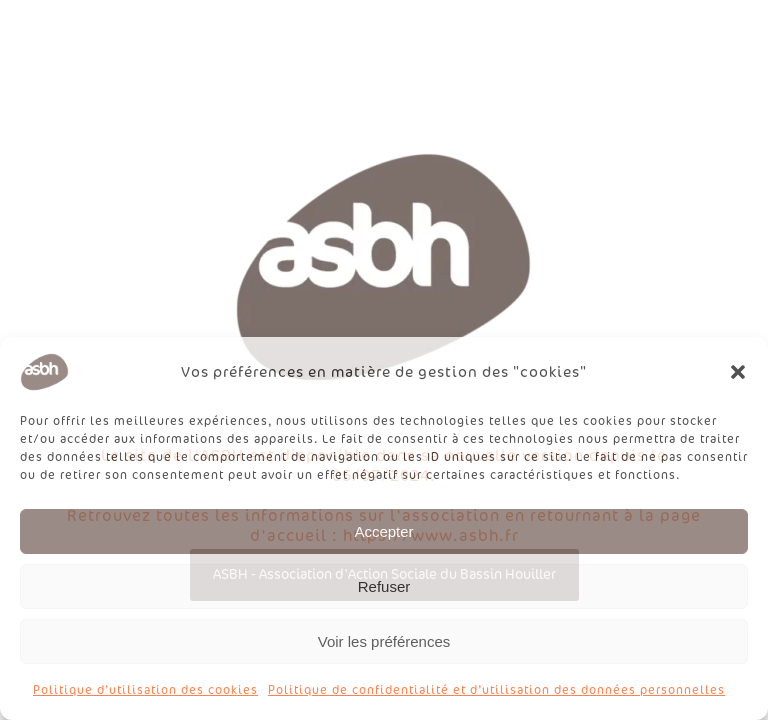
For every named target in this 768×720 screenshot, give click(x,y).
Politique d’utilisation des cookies (145, 690)
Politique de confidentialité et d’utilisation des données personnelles (496, 690)
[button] (738, 372)
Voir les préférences (384, 641)
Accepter (383, 531)
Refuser (384, 586)
